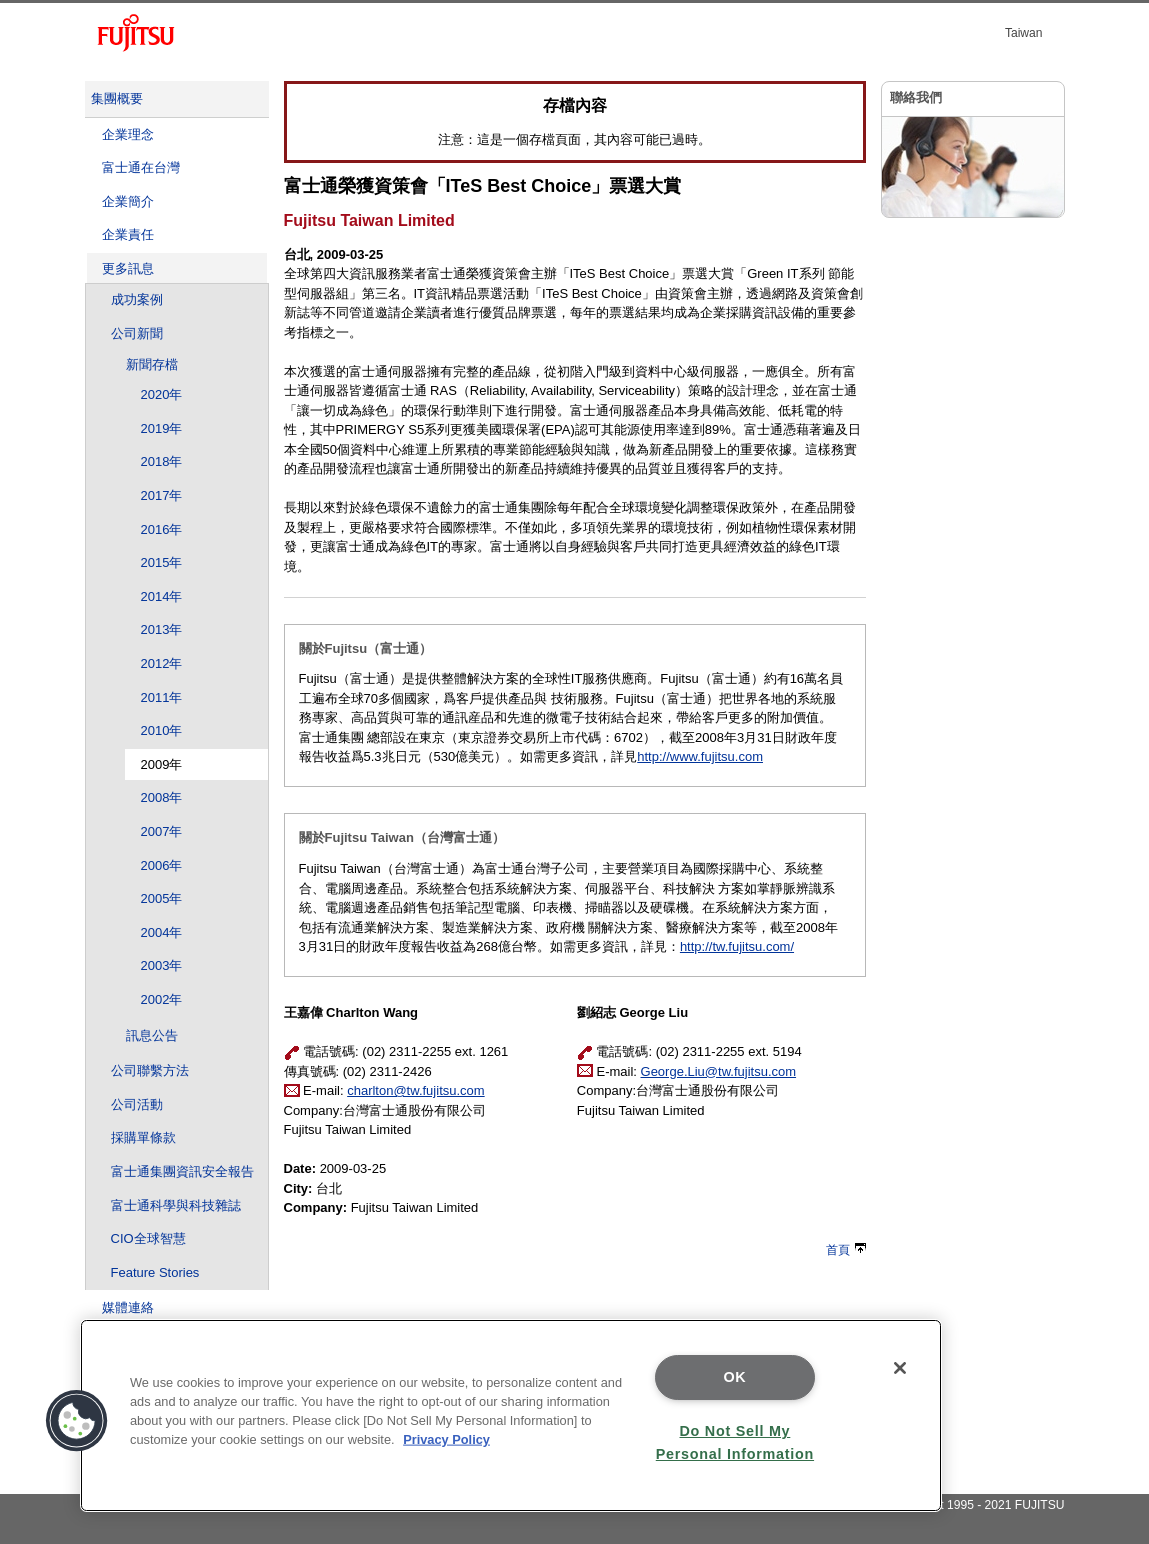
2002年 (162, 999)
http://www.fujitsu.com (700, 756)
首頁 (846, 1250)
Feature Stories (155, 1272)
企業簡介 (128, 201)
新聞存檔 (152, 364)
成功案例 (137, 299)
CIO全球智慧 (148, 1238)
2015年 (162, 562)
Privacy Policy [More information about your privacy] (446, 1439)
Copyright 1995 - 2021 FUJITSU (978, 1505)
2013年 (162, 629)
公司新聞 (137, 333)
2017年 (162, 495)
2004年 (162, 932)
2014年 (162, 596)
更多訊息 (128, 268)
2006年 (162, 865)
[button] (77, 1421)
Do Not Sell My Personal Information (735, 1442)
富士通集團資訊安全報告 (182, 1171)
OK (734, 1377)
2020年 (162, 394)
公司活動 (137, 1104)
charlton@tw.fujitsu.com (415, 1090)
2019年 (162, 428)
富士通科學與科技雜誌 (176, 1205)
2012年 (162, 663)
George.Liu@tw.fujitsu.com (719, 1071)
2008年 (162, 797)
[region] (511, 1415)
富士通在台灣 (141, 167)
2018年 (162, 461)
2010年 (162, 730)
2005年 (162, 898)
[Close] (900, 1368)
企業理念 (128, 134)
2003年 (162, 965)
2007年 (162, 831)
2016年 (162, 529)
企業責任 (128, 234)
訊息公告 (152, 1035)
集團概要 (117, 98)
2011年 (162, 697)
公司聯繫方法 (150, 1070)
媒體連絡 (128, 1307)
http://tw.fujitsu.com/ (737, 946)
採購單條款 (143, 1137)
